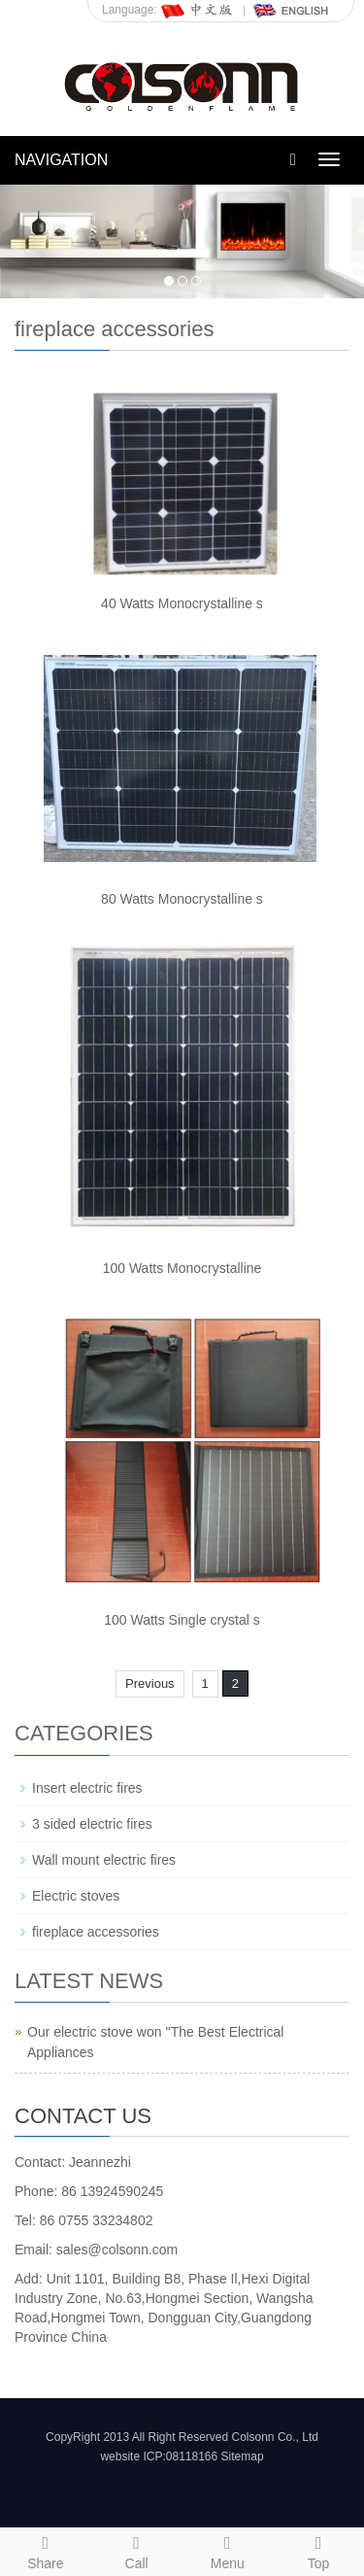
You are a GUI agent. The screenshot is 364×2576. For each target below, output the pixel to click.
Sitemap (242, 2456)
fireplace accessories (95, 1932)
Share (45, 2549)
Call (136, 2549)
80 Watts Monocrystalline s (182, 899)
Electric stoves (75, 1896)
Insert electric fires (87, 1788)
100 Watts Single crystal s (182, 1620)
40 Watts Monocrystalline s (182, 603)
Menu (228, 2549)
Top (318, 2549)
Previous (150, 1683)
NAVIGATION (61, 160)
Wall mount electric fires (104, 1860)
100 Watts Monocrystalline (182, 1268)
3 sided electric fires (92, 1824)
